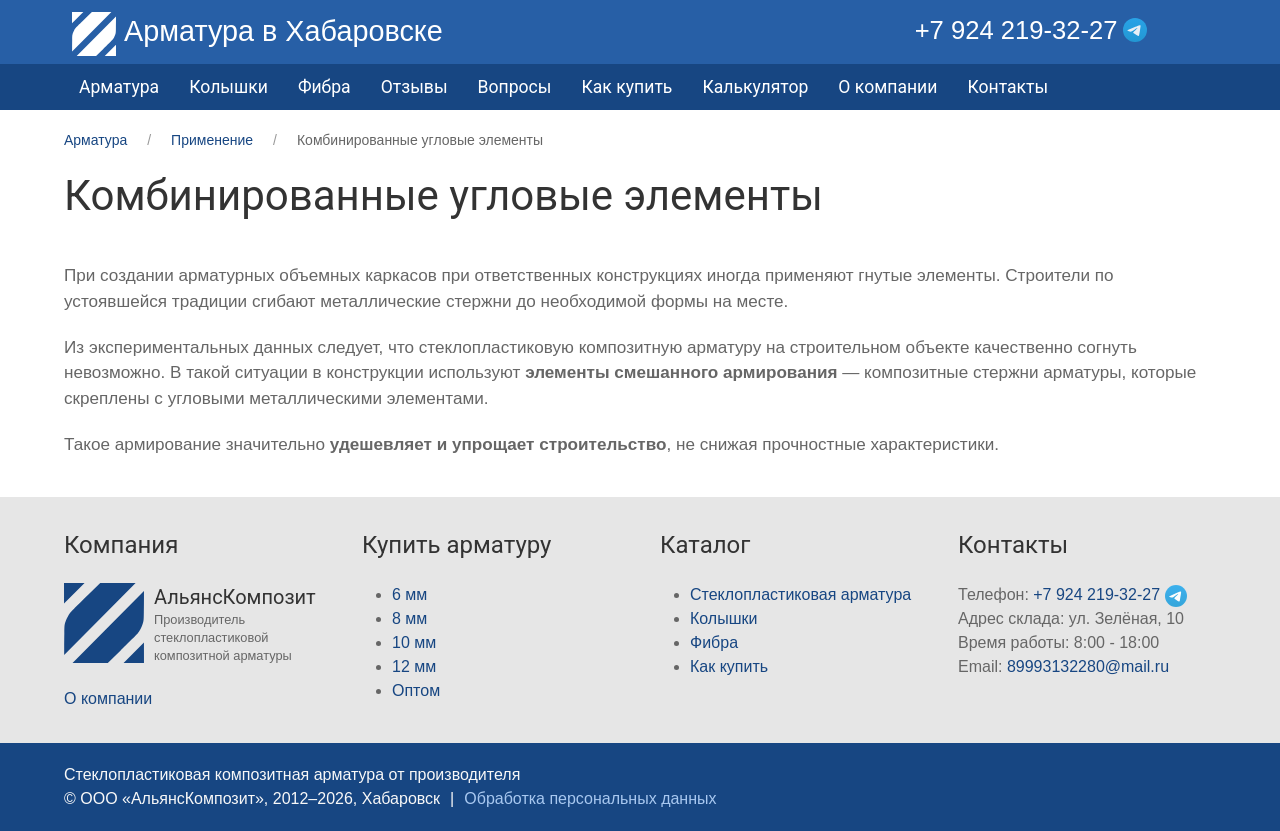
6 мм (409, 594)
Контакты (1007, 87)
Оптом (416, 690)
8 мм (409, 618)
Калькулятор (755, 87)
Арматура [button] (119, 87)
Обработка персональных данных (590, 798)
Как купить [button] (626, 87)
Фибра (324, 87)
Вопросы (515, 87)
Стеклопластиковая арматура (800, 594)
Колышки (723, 618)
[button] (1201, 30)
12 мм (414, 666)
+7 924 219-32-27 (1016, 30)
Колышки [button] (228, 87)
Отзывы (414, 87)
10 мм (414, 642)
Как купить (729, 666)
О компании (887, 87)
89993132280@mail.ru (1088, 666)
